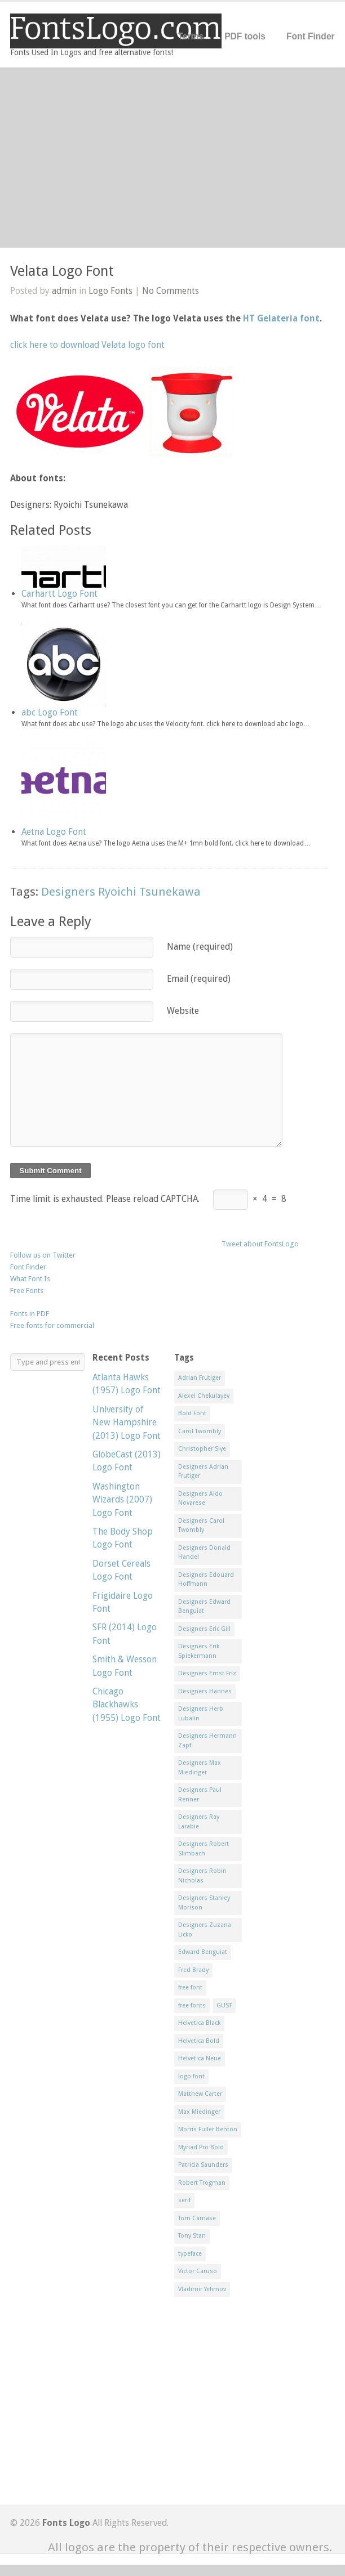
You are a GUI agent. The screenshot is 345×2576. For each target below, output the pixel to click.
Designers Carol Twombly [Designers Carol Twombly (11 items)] (201, 1525)
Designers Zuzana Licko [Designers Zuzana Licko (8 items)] (204, 1929)
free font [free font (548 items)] (190, 1987)
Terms (191, 36)
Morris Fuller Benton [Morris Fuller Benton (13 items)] (207, 2129)
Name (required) (200, 946)
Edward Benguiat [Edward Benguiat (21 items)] (202, 1952)
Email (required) (199, 978)
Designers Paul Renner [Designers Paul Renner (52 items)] (200, 1794)
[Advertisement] (172, 157)
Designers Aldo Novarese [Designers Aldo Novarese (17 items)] (200, 1498)
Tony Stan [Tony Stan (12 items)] (192, 2235)
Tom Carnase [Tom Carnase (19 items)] (197, 2218)
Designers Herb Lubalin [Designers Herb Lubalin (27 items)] (200, 1713)
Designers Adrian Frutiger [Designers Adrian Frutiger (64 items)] (203, 1471)
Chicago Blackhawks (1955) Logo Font (126, 1704)
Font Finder (310, 36)
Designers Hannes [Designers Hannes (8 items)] (205, 1691)
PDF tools (245, 36)
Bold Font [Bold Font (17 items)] (192, 1413)
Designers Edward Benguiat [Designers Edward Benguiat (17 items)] (204, 1606)
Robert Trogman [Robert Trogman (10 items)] (201, 2182)
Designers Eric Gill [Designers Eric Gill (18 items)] (204, 1629)
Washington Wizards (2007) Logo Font (122, 1499)
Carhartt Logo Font (59, 593)
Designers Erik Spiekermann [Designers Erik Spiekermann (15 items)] (198, 1651)
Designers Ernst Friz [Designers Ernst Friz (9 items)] (207, 1673)
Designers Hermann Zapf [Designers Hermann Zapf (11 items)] (207, 1740)
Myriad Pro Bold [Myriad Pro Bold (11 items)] (201, 2147)
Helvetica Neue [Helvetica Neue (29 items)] (199, 2058)
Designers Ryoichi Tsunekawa (121, 891)
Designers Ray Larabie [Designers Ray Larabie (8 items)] (198, 1821)
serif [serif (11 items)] (184, 2200)
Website (183, 1010)
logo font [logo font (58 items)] (191, 2076)
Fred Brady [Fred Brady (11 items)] (193, 1970)
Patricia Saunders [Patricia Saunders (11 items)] (203, 2164)
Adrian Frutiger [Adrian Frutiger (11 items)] (199, 1377)
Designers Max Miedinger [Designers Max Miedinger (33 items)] (199, 1767)
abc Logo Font (49, 712)
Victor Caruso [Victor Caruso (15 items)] (197, 2271)
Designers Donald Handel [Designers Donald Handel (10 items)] (204, 1552)
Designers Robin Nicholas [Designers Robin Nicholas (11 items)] (202, 1875)
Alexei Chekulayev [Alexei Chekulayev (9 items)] (203, 1395)
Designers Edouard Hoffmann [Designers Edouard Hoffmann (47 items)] (206, 1579)
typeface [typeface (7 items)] (190, 2253)
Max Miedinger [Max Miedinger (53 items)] (199, 2112)
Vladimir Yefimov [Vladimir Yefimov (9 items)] (202, 2289)
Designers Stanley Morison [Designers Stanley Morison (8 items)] (204, 1902)
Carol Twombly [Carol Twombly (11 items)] (199, 1431)
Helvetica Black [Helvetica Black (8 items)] (199, 2023)
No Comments (170, 290)
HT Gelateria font (281, 318)
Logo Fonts (110, 290)
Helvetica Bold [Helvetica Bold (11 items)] (198, 2041)
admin (64, 290)
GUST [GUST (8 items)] (224, 2005)
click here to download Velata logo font (87, 344)
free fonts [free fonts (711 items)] (192, 2005)
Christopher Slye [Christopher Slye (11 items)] (202, 1448)
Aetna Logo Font (53, 831)
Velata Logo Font (62, 271)
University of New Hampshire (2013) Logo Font (126, 1422)
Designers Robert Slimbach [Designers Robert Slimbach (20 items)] (203, 1848)
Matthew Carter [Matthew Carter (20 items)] (200, 2094)
